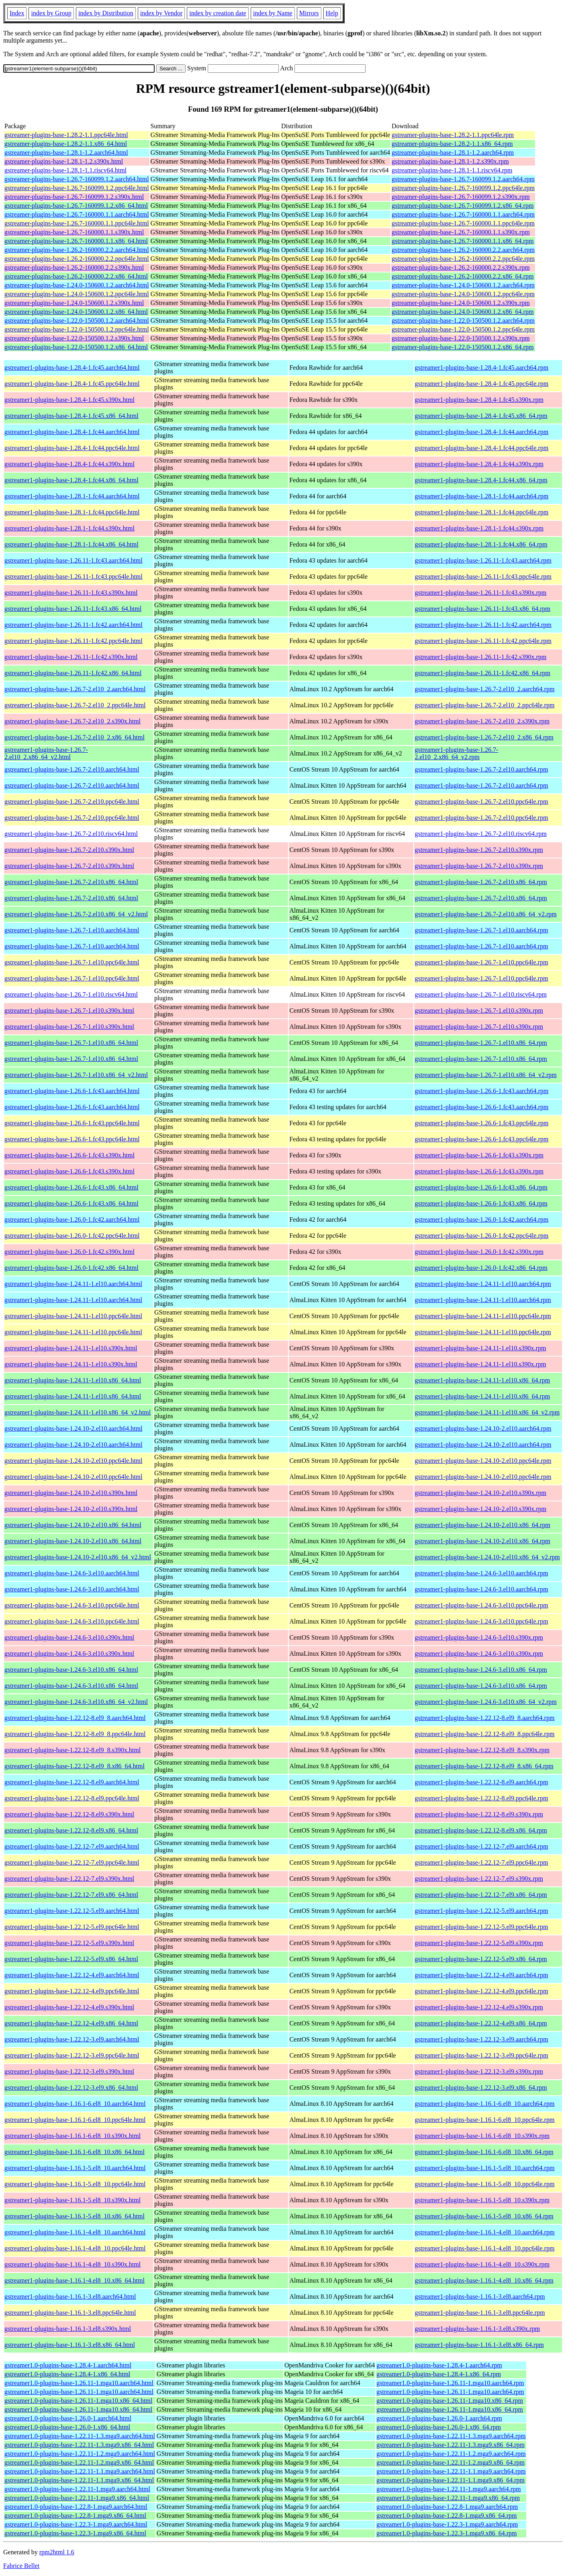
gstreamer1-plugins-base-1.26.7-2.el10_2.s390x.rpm (482, 721)
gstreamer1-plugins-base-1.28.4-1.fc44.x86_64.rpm (481, 480)
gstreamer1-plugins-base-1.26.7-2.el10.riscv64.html (71, 833)
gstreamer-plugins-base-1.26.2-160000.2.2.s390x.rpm (461, 267)
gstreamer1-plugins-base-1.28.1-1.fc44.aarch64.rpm (481, 496)
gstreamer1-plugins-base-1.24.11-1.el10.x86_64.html (72, 1380)
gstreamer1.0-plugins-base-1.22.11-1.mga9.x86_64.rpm (448, 2497)
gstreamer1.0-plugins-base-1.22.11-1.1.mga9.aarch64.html (79, 2471)
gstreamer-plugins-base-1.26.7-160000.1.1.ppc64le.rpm (463, 223)
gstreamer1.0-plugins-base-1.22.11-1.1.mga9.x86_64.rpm (450, 2480)
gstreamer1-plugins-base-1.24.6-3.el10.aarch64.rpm (481, 1573)
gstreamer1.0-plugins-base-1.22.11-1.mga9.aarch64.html (77, 2489)
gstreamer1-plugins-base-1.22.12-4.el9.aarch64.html (71, 1975)
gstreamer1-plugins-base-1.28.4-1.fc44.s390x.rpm (479, 464)
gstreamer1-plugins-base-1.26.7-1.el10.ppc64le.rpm (481, 962)
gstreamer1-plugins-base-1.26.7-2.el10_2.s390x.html (72, 721)
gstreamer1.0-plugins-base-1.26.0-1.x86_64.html (67, 2427)
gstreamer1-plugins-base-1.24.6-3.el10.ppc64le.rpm (481, 1605)
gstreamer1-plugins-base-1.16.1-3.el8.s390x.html (67, 2328)
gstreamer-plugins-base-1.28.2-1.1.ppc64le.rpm (453, 134)
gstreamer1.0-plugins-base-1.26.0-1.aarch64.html (67, 2418)
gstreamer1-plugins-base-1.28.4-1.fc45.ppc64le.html (71, 383)
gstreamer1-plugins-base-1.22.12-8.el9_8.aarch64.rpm (484, 1717)
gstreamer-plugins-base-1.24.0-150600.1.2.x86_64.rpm (462, 311)
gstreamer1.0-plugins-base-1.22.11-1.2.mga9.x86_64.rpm (450, 2462)
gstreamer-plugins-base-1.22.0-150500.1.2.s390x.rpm (461, 338)
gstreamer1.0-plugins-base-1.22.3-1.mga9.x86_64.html (75, 2533)
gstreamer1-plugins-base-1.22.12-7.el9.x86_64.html (71, 1894)
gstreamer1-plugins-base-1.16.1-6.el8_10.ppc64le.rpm (484, 2119)
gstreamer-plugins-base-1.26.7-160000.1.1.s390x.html (74, 232)
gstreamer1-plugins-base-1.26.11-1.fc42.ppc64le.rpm (483, 640)
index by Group (51, 13)
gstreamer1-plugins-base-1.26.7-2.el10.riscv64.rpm (480, 833)
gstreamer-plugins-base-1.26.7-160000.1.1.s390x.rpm (461, 232)
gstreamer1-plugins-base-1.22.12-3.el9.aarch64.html (71, 2039)
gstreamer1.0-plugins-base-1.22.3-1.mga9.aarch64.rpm (447, 2524)
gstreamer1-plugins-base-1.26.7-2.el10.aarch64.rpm (481, 769)
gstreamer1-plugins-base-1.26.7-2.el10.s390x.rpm (479, 849)
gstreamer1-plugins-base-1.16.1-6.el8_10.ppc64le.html (74, 2119)
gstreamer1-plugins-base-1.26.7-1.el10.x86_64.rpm (481, 1042)
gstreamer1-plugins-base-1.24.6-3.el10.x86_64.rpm (481, 1669)
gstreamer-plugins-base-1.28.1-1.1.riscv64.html (65, 170)
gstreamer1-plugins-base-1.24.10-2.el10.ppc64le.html (73, 1460)
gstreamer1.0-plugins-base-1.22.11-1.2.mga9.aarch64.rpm (450, 2453)
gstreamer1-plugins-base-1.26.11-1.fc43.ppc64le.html (73, 576)
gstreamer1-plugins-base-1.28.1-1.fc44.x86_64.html (71, 544)
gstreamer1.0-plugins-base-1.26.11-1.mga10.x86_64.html (78, 2400)
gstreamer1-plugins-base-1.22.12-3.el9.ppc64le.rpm (481, 2055)
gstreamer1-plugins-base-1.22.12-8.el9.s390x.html (69, 1814)
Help (332, 13)
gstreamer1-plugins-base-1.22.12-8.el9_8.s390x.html (72, 1750)
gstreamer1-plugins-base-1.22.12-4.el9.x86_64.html (71, 2023)
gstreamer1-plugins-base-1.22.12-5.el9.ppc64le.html (71, 1926)
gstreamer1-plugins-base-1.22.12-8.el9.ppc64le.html (71, 1798)
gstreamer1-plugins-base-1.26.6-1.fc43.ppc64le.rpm (481, 1123)
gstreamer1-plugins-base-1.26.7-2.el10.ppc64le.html (71, 801)
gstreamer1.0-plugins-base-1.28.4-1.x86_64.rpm (438, 2374)
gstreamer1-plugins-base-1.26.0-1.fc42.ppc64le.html (71, 1235)
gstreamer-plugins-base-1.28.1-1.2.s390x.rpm (450, 161)
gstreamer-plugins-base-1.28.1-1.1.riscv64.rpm (452, 170)
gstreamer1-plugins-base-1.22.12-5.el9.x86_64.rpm (481, 1959)
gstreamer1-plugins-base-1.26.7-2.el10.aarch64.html (71, 769)
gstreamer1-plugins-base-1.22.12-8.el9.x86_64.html (71, 1830)
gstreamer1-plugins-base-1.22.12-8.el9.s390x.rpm (479, 1814)
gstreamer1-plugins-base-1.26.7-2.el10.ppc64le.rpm (481, 801)
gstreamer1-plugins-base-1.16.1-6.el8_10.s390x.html (72, 2135)
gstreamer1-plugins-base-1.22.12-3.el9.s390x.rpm (479, 2071)
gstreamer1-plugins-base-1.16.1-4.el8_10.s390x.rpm (482, 2264)
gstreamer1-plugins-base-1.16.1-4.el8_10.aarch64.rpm (484, 2232)
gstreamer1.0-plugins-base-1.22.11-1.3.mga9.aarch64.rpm (450, 2436)
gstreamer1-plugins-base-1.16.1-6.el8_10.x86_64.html (74, 2151)
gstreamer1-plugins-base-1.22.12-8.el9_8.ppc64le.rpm (484, 1733)
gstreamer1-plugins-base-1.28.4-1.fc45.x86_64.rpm (481, 415)
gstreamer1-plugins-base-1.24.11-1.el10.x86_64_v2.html (77, 1412)
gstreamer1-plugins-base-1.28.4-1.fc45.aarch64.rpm (481, 367)
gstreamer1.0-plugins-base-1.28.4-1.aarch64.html (67, 2365)
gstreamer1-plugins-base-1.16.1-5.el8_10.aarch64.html (74, 2167)
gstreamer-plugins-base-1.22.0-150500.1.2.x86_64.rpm (462, 347)
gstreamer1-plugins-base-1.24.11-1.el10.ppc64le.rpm (483, 1316)
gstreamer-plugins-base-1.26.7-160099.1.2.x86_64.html (76, 205)
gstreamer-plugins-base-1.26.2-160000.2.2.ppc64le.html (76, 258)
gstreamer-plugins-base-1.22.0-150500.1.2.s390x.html (74, 338)
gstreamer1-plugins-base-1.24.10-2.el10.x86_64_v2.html (77, 1557)
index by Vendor (161, 13)
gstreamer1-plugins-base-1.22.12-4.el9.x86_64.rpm (481, 2023)
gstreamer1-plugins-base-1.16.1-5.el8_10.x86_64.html (74, 2216)
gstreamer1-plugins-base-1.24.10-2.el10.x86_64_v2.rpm (487, 1557)
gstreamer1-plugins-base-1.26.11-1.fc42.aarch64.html (73, 624)
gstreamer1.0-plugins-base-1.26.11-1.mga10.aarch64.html (78, 2382)
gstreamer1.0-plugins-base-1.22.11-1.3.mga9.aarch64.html (79, 2436)
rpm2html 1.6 (56, 2552)
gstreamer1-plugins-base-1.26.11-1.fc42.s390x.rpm (480, 656)
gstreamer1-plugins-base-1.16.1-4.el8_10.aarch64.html (74, 2232)
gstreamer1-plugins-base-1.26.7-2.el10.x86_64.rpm (481, 881)
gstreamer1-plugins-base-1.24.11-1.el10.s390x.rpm (480, 1348)
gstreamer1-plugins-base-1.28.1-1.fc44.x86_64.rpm (481, 544)
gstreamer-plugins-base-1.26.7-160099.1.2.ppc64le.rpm (463, 187)
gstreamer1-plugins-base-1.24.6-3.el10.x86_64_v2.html (76, 1701)
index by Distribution (105, 13)
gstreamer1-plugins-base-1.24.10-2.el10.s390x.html (70, 1492)
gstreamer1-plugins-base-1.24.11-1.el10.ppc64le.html (73, 1316)
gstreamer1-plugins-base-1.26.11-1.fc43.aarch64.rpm (483, 560)
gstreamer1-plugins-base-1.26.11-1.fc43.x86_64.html (72, 608)
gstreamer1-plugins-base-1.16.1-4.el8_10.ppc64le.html (74, 2248)
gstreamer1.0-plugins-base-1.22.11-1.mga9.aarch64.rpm (448, 2489)
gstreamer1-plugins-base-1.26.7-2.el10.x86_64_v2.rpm (485, 914)
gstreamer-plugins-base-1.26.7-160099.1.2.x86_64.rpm (462, 205)
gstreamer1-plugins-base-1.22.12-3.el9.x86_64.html (71, 2087)
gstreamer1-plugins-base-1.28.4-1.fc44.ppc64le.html (71, 447)
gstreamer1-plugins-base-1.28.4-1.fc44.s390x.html (69, 464)
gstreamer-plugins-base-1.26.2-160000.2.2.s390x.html (74, 267)
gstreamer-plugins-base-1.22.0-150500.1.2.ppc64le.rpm (463, 329)
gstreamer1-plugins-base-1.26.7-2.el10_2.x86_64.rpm (484, 737)
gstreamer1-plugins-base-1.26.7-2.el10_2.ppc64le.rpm (484, 705)
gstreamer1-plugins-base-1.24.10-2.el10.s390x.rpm (480, 1492)
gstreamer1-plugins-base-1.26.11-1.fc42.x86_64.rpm (482, 673)
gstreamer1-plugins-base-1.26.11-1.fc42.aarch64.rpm (483, 624)
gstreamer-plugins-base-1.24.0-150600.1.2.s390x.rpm (461, 302)
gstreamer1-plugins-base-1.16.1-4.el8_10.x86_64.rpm (484, 2280)
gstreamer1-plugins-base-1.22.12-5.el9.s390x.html (69, 1942)
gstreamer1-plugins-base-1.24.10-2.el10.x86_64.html (72, 1524)
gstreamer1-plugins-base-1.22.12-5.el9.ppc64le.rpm (481, 1926)
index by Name (272, 13)
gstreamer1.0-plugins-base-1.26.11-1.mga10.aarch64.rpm (450, 2382)
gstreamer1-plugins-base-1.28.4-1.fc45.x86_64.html (71, 415)
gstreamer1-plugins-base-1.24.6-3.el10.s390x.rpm (479, 1637)
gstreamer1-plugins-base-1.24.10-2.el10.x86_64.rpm (482, 1524)
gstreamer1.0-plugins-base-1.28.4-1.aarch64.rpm (439, 2365)
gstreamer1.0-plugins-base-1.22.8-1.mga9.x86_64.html (75, 2515)
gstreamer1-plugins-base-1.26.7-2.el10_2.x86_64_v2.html (46, 753)
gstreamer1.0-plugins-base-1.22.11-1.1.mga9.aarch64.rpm (450, 2471)
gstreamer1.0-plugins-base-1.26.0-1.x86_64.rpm (438, 2427)
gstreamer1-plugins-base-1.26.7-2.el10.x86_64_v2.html (76, 914)
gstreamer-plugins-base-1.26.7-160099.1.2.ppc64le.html (76, 187)
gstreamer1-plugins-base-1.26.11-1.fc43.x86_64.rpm (482, 608)
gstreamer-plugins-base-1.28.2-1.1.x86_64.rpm (452, 143)
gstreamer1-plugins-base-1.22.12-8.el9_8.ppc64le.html (74, 1733)
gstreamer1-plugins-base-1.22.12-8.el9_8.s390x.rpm (482, 1750)
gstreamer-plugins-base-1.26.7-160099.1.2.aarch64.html (76, 179)
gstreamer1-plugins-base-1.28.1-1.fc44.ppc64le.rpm (481, 512)
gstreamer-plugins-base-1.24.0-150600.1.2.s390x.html (74, 302)
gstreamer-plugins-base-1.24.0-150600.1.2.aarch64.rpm (463, 285)
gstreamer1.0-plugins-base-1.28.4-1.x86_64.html (67, 2374)
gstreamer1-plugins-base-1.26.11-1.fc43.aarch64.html (73, 560)
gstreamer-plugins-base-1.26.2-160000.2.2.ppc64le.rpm (463, 258)
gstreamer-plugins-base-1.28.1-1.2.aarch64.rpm (453, 152)
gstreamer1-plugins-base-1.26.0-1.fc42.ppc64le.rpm (481, 1235)
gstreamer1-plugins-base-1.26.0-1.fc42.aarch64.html (71, 1219)
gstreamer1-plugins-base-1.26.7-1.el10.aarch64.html (71, 930)
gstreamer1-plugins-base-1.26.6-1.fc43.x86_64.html (71, 1187)
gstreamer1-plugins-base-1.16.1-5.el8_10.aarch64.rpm (484, 2167)
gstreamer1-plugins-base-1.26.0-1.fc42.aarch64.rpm (481, 1219)
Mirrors (309, 13)
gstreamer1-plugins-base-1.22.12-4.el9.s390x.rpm (479, 2007)
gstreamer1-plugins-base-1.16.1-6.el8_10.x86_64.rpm (484, 2151)
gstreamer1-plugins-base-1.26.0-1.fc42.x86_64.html (71, 1267)
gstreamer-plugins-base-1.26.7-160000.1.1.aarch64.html (76, 214)
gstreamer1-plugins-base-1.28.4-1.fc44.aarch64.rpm (481, 431)
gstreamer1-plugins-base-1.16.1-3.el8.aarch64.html (70, 2296)
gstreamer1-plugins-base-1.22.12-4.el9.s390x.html (69, 2007)
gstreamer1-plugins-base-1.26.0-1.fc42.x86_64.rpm (481, 1267)
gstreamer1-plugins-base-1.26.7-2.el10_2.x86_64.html (74, 737)
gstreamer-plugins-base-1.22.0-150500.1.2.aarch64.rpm (463, 320)
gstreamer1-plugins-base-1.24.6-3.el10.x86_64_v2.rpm (485, 1701)
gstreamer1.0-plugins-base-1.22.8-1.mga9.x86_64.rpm (446, 2515)
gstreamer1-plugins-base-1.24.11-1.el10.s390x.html (70, 1348)
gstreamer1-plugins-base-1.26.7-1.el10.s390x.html (69, 1010)
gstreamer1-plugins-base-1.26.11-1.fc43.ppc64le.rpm (483, 576)
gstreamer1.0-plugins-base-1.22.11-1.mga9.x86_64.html (76, 2497)
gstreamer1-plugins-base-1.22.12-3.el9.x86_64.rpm (481, 2087)
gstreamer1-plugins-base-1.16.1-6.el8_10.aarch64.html (74, 2103)
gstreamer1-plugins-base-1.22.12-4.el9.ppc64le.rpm (481, 1991)
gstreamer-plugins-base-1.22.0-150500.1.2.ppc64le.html (76, 329)
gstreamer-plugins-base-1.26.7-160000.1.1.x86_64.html (76, 241)
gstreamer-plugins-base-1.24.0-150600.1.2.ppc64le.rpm (463, 294)
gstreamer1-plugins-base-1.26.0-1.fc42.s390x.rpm (479, 1251)
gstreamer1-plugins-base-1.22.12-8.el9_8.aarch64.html (74, 1717)
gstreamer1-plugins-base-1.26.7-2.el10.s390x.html (69, 849)
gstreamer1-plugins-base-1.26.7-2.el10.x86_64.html (71, 881)
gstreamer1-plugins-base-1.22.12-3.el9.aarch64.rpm (481, 2039)
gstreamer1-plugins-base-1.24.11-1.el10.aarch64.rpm (483, 1283)
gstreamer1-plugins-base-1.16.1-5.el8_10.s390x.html (72, 2200)
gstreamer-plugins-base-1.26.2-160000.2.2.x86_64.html (76, 276)
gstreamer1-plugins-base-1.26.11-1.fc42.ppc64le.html (73, 640)
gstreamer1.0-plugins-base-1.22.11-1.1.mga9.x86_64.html (79, 2480)
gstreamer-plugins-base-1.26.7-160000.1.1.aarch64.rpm (463, 214)
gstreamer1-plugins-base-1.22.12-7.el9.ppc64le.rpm (481, 1862)
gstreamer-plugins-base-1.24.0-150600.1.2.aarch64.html (76, 285)
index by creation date (217, 13)
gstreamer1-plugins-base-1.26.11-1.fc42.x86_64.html (72, 673)
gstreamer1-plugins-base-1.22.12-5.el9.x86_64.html (71, 1959)
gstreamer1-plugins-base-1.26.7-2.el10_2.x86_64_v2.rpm (456, 753)
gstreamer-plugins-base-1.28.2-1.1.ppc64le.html (66, 134)
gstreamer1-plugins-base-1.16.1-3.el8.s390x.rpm (477, 2328)
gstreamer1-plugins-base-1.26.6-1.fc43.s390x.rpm (479, 1155)
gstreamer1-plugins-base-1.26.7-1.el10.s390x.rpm (479, 1010)
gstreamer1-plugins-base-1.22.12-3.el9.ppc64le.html (71, 2055)
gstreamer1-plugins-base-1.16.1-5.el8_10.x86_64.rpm (484, 2216)
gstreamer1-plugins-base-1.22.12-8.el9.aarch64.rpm (481, 1782)
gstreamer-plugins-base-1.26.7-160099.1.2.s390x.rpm (461, 196)
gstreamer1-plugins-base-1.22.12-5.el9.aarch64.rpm (481, 1910)
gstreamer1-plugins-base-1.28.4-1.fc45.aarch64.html (71, 367)
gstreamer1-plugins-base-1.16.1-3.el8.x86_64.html (69, 2344)
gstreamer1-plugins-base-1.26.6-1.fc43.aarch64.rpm (481, 1090)
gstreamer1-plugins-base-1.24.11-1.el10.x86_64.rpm (482, 1380)
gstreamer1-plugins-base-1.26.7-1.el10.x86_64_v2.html (76, 1074)
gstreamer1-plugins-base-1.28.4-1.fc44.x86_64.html (71, 480)
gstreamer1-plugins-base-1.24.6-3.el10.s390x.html (69, 1637)
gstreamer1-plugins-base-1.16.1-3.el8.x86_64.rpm (479, 2344)
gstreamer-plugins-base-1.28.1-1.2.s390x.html (63, 161)
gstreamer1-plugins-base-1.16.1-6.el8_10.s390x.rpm (482, 2135)
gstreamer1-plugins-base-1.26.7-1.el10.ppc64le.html (71, 962)
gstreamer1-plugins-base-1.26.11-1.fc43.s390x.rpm (480, 592)
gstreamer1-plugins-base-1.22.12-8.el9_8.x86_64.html (74, 1766)
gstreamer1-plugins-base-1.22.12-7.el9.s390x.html (69, 1878)
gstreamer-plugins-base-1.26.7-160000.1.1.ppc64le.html (76, 223)
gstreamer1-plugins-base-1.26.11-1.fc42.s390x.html (70, 656)
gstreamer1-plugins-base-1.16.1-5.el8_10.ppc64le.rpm (484, 2184)
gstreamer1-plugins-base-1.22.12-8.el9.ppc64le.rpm (481, 1798)
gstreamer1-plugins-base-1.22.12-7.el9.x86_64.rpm (481, 1894)
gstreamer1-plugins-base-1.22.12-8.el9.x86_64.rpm (481, 1830)
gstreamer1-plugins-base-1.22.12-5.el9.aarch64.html (71, 1910)
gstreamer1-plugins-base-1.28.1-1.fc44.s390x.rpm (479, 528)
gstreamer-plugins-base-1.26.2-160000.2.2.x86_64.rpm (462, 276)
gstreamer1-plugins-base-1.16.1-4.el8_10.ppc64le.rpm (484, 2248)
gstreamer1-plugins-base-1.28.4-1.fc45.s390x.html (69, 399)
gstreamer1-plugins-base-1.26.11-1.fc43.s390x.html (70, 592)
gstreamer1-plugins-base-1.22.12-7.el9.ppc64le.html (71, 1862)
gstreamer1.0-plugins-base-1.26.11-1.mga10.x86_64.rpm (449, 2400)
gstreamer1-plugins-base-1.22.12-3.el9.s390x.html (69, 2071)
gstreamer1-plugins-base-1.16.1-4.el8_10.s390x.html (72, 2264)
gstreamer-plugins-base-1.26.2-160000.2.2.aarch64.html (76, 249)
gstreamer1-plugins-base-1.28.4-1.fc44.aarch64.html (71, 431)
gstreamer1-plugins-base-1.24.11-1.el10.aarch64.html (73, 1283)
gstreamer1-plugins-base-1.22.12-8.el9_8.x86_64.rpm (484, 1766)
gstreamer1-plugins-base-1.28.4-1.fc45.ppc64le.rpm (481, 383)
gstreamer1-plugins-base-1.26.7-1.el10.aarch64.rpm (481, 930)
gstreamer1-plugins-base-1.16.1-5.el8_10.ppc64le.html (74, 2184)
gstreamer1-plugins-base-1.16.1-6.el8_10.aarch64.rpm (484, 2103)
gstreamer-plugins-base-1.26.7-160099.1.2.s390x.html (74, 196)
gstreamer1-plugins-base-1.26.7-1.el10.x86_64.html (71, 1042)
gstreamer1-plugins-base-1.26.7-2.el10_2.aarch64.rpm (484, 689)
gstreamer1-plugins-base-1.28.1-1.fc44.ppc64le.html (71, 512)
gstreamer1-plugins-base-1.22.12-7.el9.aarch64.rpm (481, 1846)
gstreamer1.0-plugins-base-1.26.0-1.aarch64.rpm (439, 2418)
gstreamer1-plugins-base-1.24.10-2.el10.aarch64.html (73, 1428)
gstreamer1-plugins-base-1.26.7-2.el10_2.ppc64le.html (74, 705)
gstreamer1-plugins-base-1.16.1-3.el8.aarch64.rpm (480, 2296)
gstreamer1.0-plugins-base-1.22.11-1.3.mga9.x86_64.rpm (450, 2444)
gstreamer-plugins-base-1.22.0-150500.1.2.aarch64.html (76, 320)
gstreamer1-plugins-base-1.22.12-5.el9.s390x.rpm (479, 1942)
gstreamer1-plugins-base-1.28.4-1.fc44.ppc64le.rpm (481, 447)
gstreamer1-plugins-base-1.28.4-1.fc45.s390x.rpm (479, 399)
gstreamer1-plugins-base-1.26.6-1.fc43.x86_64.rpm (481, 1187)
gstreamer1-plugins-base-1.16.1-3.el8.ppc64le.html (70, 2312)
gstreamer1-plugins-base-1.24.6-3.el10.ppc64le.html (71, 1605)
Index (17, 13)
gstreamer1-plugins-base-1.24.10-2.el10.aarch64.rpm (483, 1428)
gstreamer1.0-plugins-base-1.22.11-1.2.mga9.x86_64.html (79, 2462)
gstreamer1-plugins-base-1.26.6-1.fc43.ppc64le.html (71, 1123)
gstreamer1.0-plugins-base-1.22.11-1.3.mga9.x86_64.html (79, 2444)
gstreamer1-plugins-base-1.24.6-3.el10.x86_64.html (71, 1669)
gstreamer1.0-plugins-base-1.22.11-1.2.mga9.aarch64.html (79, 2453)
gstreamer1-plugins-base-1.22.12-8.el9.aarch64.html (71, 1782)
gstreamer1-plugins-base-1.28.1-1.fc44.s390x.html (69, 528)
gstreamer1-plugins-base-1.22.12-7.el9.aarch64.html (71, 1846)
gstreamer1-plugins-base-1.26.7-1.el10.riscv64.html (71, 994)
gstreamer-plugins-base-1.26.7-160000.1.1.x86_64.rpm (462, 241)
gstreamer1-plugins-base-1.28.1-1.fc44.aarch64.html (71, 496)
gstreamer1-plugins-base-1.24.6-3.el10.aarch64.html (71, 1573)
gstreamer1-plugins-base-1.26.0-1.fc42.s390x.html (69, 1251)
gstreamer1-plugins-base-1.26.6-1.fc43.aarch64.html (71, 1090)
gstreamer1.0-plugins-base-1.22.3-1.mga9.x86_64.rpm (446, 2533)
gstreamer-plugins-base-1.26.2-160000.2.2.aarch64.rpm (463, 249)
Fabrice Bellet (21, 2565)
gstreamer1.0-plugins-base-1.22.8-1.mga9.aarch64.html (75, 2506)
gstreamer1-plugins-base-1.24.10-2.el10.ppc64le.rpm (483, 1460)
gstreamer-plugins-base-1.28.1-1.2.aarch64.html (66, 152)
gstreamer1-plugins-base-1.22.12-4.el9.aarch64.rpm (481, 1975)
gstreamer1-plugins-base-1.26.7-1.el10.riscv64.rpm (480, 994)
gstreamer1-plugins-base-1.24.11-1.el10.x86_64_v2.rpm (487, 1412)
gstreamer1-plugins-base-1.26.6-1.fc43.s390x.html (69, 1155)
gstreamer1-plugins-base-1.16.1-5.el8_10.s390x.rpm (482, 2200)
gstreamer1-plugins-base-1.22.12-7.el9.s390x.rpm (479, 1878)
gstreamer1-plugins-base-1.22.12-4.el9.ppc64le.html (71, 1991)
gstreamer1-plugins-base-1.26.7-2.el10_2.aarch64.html (74, 689)
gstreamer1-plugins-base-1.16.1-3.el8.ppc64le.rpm (480, 2312)
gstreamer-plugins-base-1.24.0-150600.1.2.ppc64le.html (76, 294)
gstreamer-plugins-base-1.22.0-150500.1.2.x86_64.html (76, 347)
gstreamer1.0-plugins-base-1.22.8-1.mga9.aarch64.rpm (447, 2506)
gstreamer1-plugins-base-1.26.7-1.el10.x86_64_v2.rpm (485, 1074)
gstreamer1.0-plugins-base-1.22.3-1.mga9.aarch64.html (75, 2524)
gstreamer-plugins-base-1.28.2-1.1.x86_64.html (65, 143)
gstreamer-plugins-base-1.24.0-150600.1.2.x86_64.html (76, 311)
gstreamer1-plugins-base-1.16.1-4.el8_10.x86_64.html (74, 2280)
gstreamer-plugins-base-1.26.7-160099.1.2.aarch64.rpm (463, 179)
